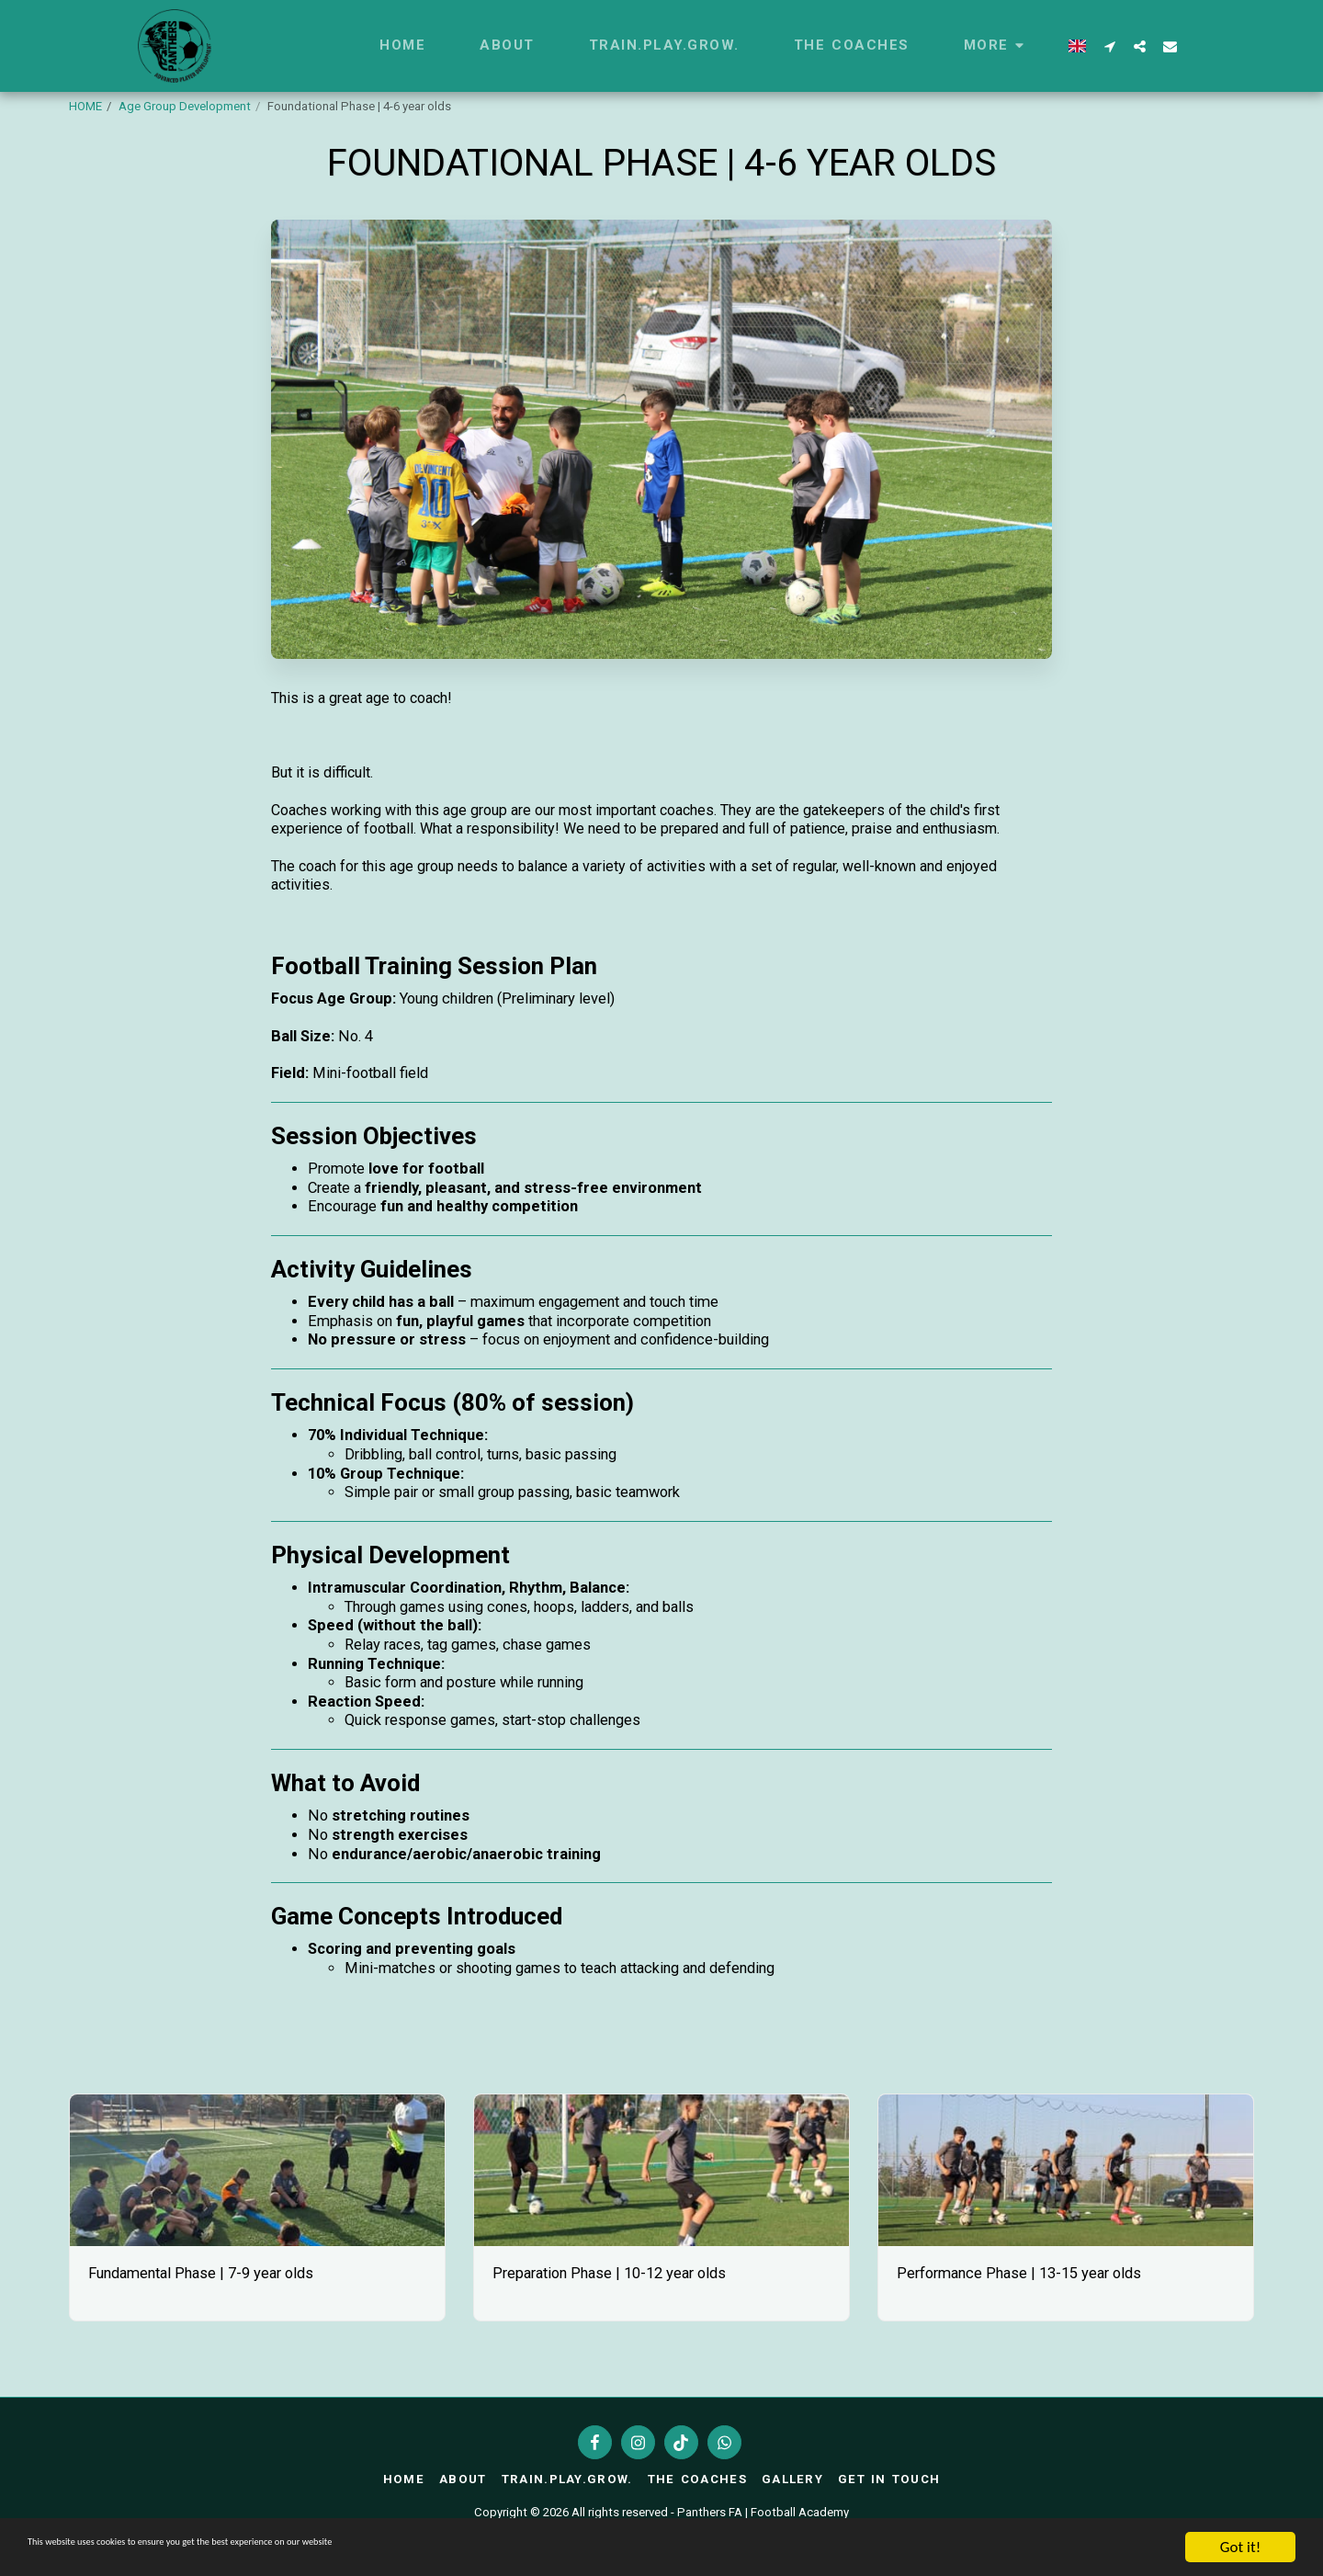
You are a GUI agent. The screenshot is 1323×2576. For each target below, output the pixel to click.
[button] (1109, 46)
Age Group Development (185, 106)
